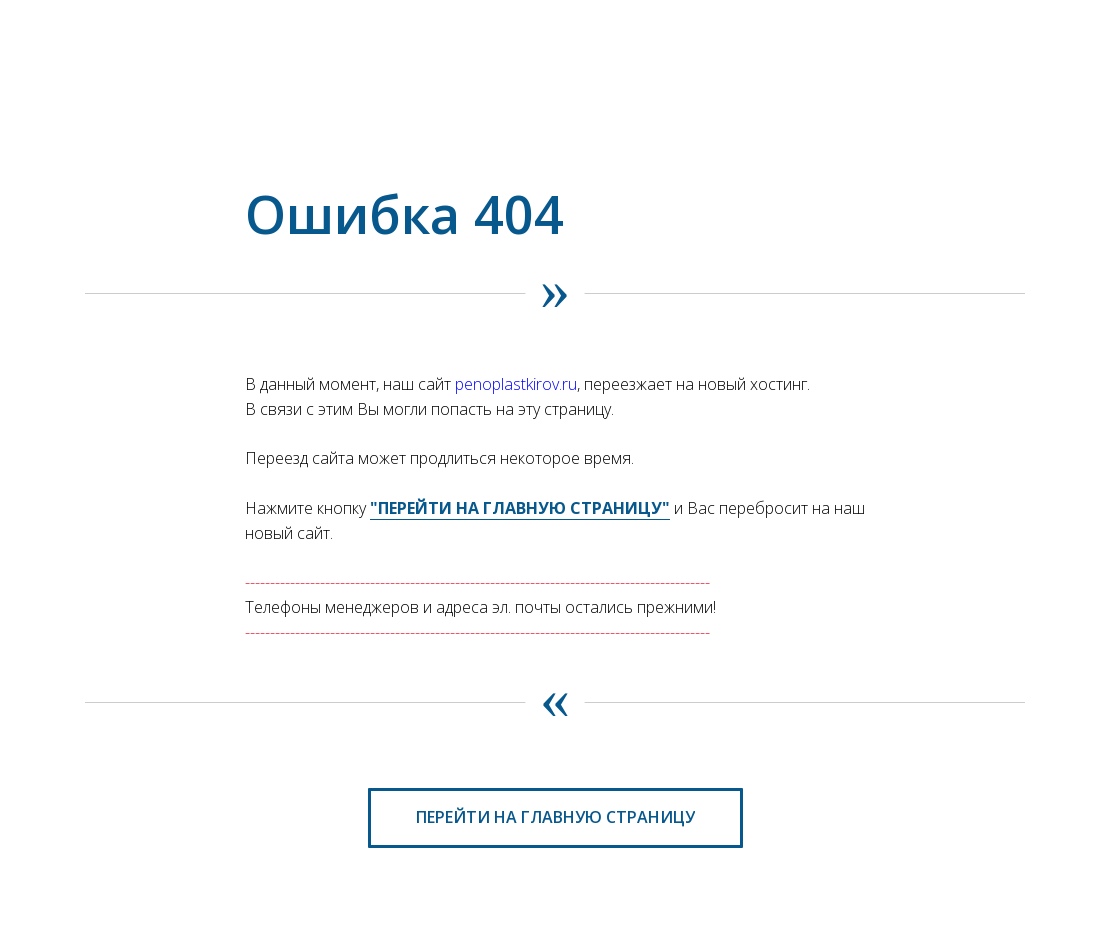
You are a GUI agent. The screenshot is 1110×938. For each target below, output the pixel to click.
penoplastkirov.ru (516, 384)
